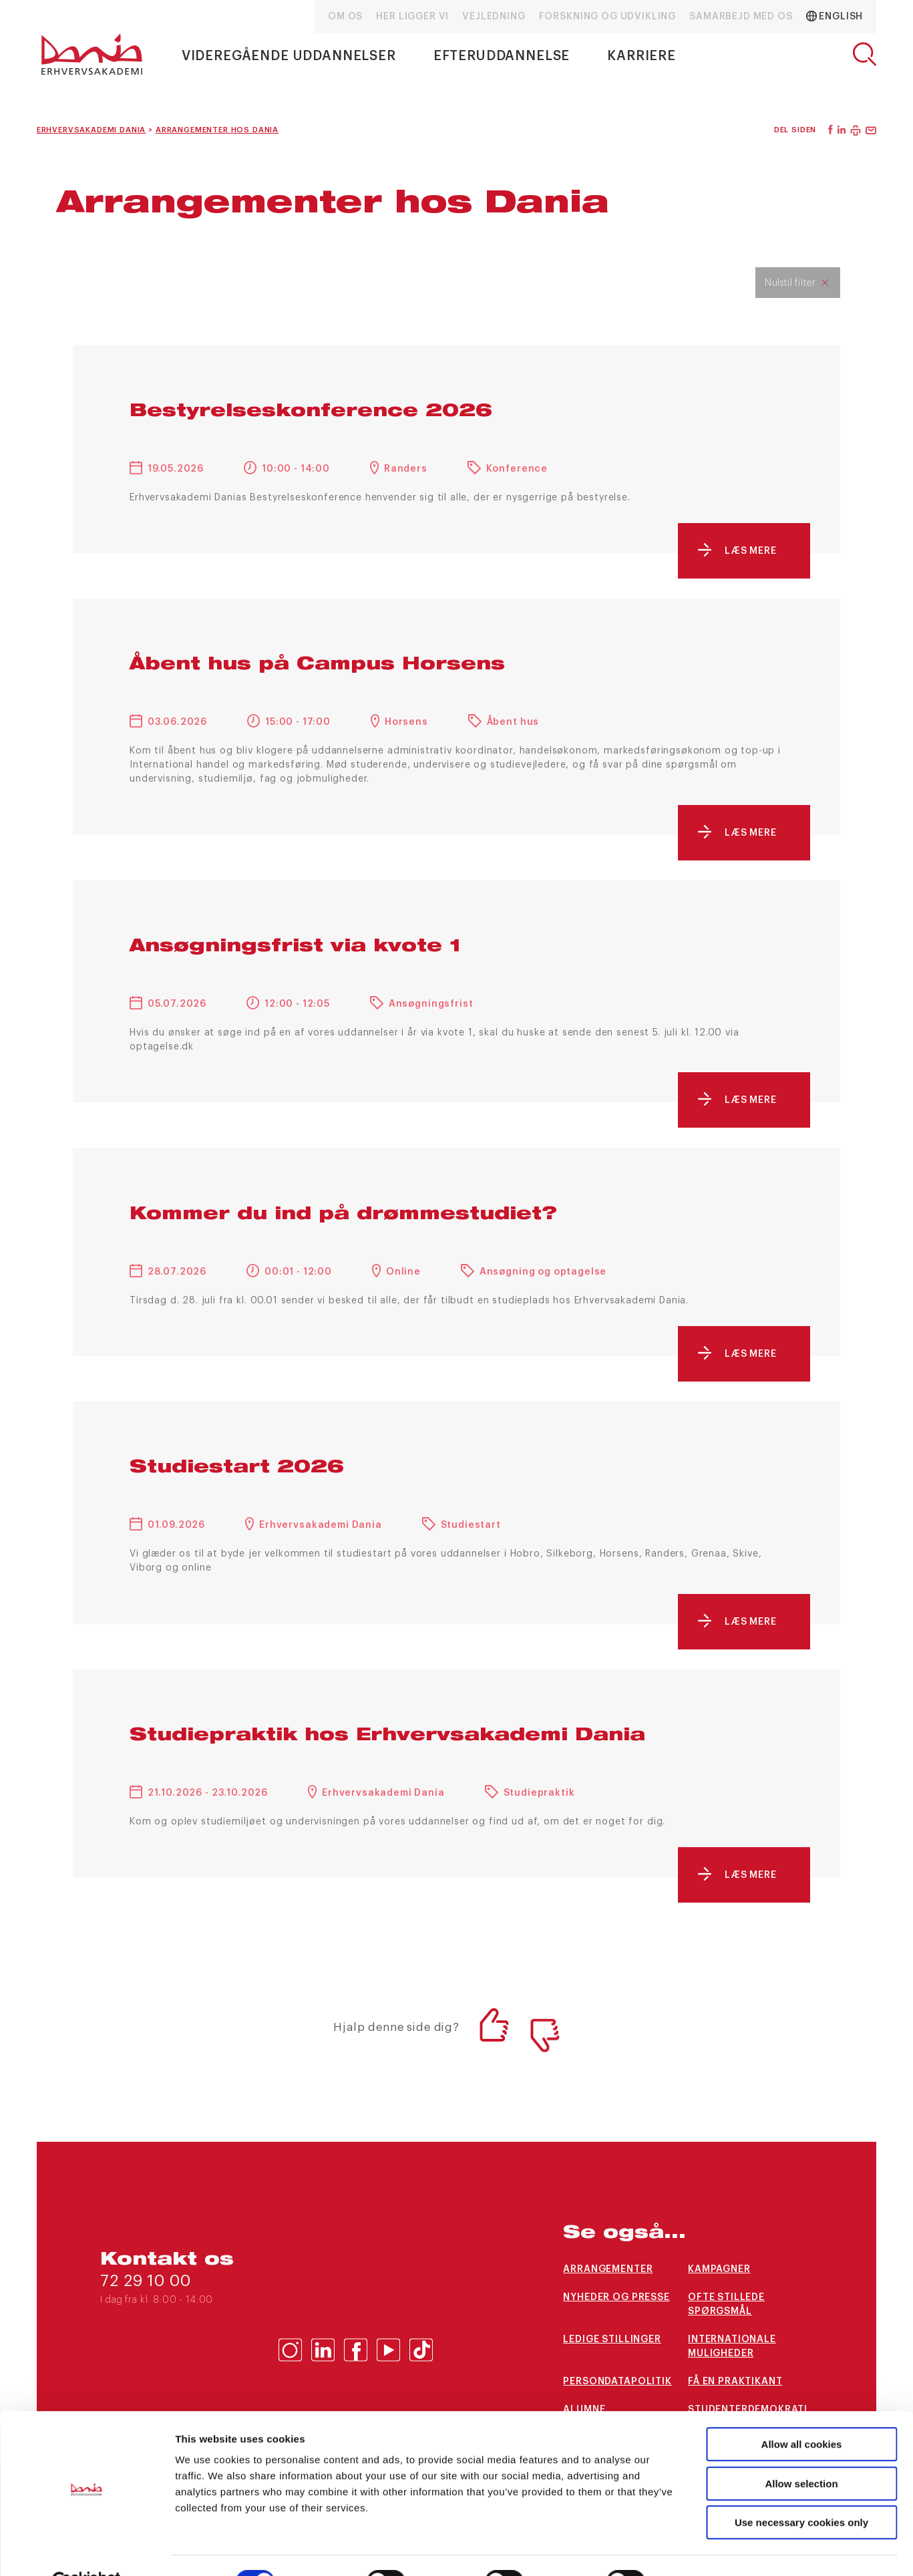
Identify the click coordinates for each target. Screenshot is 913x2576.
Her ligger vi (412, 16)
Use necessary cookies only (801, 2491)
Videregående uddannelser (289, 56)
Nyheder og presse (616, 2297)
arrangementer (608, 2269)
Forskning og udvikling (607, 16)
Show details (701, 2549)
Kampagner (719, 2269)
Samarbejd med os (740, 16)
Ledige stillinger (612, 2339)
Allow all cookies (801, 2412)
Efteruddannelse (501, 56)
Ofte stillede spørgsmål (726, 2304)
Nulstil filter (790, 283)
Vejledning (493, 16)
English (835, 16)
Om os (345, 16)
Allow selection (801, 2452)
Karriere (641, 56)
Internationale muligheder (732, 2346)
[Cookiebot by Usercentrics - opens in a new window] (86, 2550)
